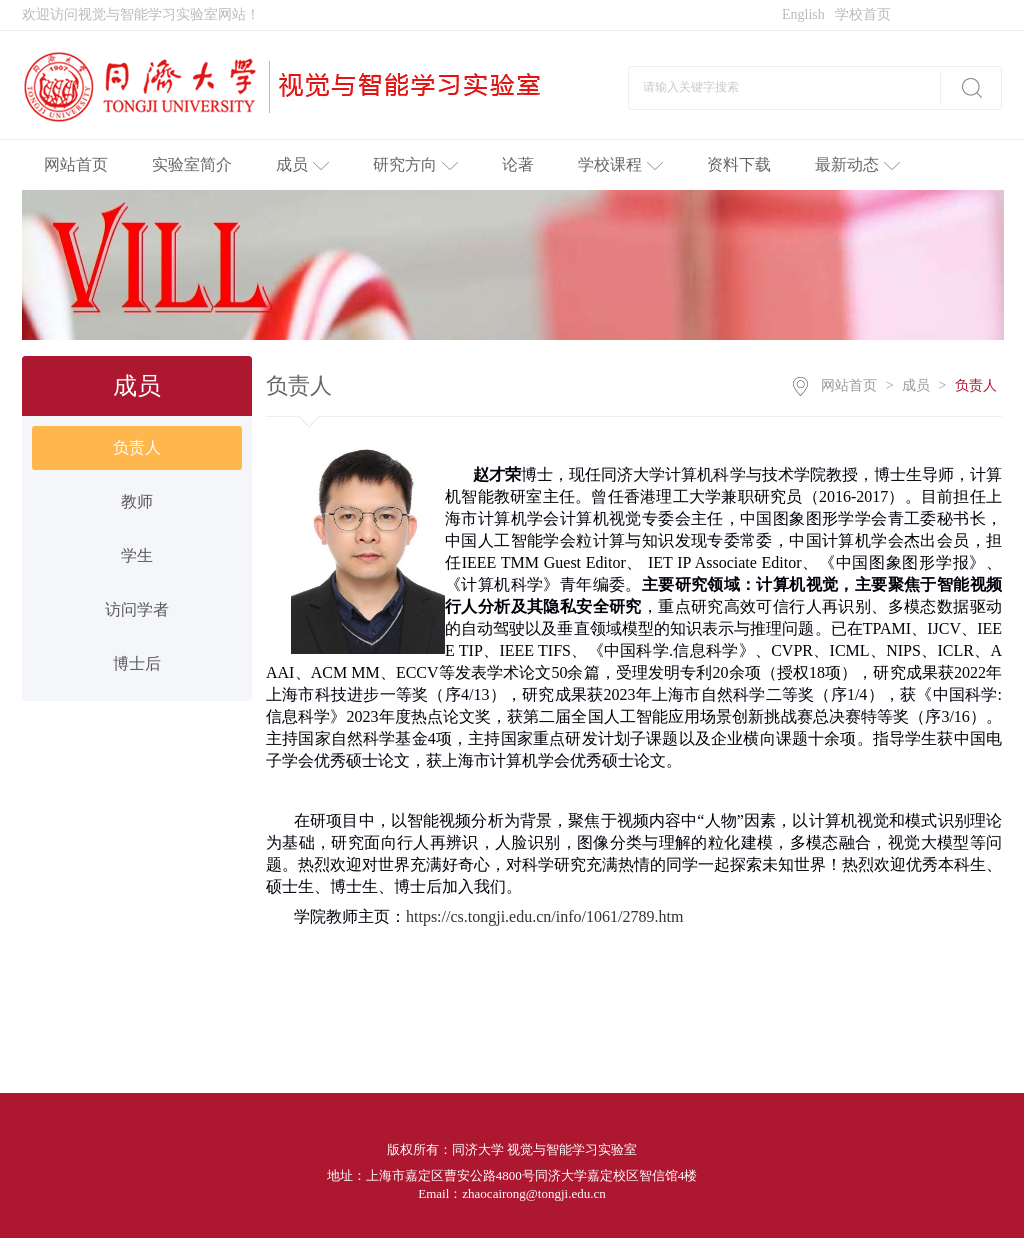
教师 (137, 501)
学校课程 (620, 164)
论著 (518, 164)
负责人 (137, 447)
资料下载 (739, 164)
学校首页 (863, 14)
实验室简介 (192, 164)
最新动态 (857, 164)
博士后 (137, 663)
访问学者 (137, 609)
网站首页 (76, 164)
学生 (137, 555)
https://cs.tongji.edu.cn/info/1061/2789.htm (544, 916)
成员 (302, 164)
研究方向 (415, 164)
